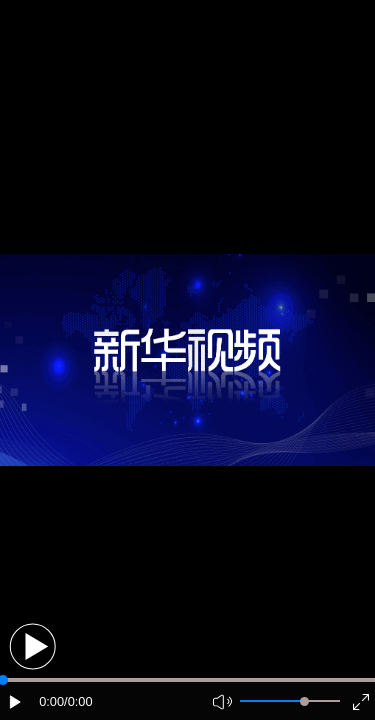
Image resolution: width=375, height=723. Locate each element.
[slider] (304, 701)
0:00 (51, 701)
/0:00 (78, 701)
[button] (32, 646)
